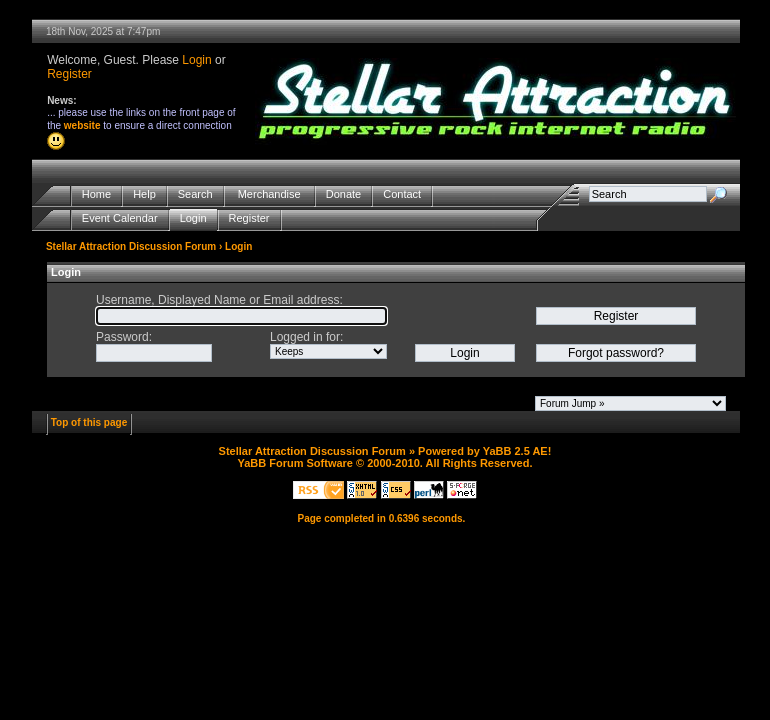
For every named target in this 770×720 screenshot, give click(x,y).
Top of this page (89, 422)
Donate (343, 194)
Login (196, 60)
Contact (402, 194)
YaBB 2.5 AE (515, 451)
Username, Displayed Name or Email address (217, 300)
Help (144, 194)
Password (122, 337)
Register (69, 74)
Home (96, 194)
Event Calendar (120, 218)
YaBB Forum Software (295, 463)
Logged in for (305, 337)
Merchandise (269, 194)
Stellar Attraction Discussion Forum (131, 246)
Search (195, 194)
